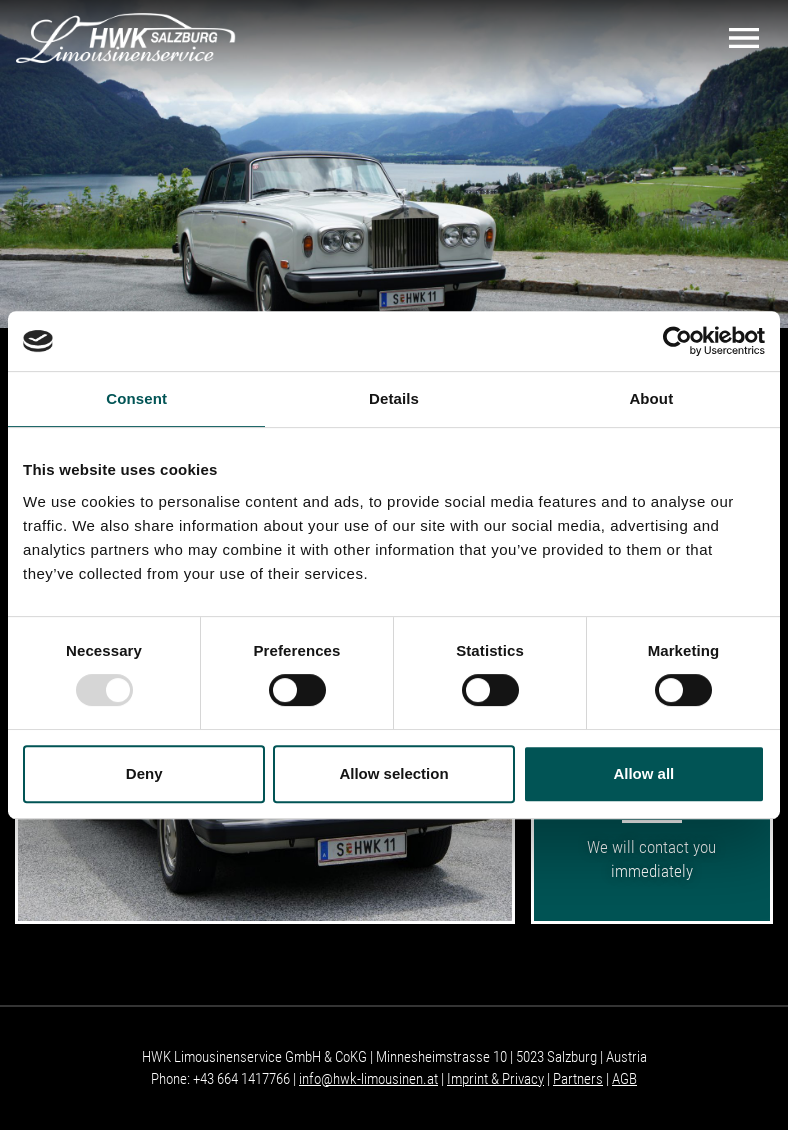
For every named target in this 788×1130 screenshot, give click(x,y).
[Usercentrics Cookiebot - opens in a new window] (677, 341)
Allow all (643, 773)
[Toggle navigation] (744, 38)
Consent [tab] (136, 398)
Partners (578, 1079)
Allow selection (393, 773)
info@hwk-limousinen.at (368, 1079)
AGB (624, 1079)
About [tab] (651, 398)
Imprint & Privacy (495, 1079)
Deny (144, 773)
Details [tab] (394, 398)
